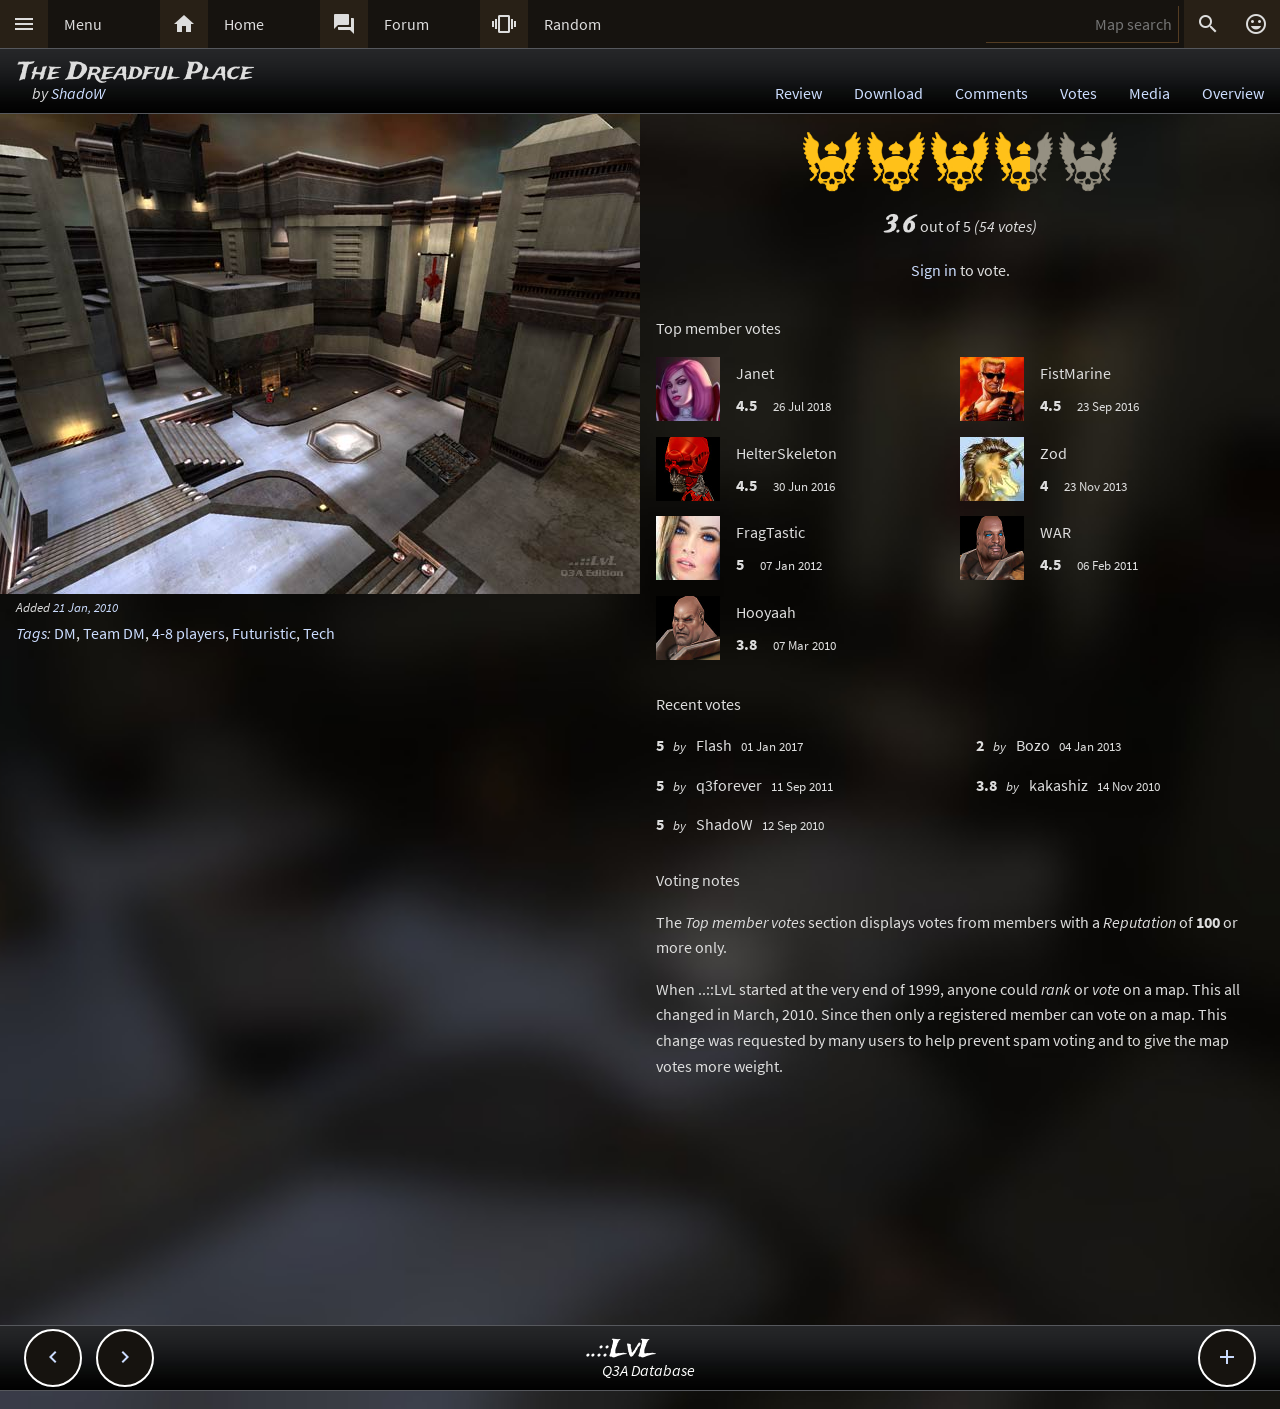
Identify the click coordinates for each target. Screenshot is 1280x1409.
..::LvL (621, 1349)
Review (798, 93)
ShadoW (78, 93)
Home (244, 24)
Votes (1078, 93)
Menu (83, 24)
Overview (1233, 93)
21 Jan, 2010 (85, 607)
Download (888, 93)
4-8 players (188, 633)
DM (65, 633)
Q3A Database (648, 1370)
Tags (31, 633)
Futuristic (264, 633)
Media (1149, 93)
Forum (406, 24)
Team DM (114, 633)
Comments (991, 93)
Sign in (934, 270)
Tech (319, 633)
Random (572, 24)
